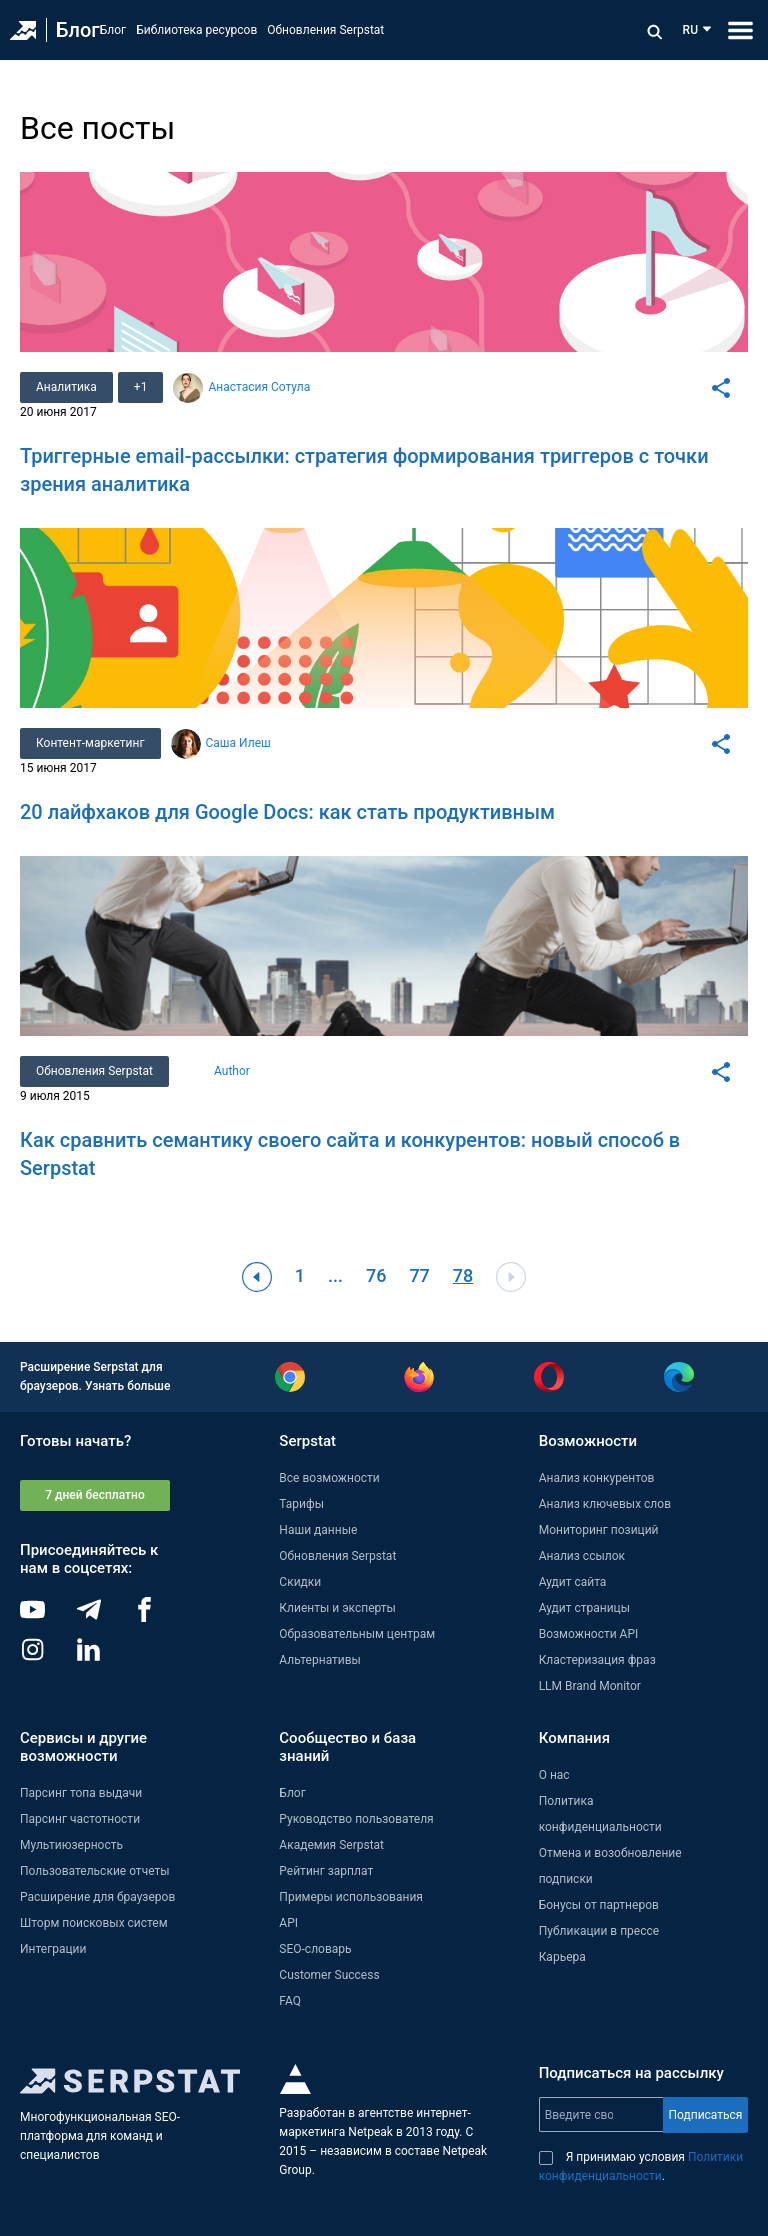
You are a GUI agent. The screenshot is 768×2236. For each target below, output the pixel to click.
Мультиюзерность (71, 1845)
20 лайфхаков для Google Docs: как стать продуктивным (287, 812)
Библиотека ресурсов (196, 30)
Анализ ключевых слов (605, 1504)
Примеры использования (351, 1897)
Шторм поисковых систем (94, 1923)
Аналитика (66, 387)
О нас (554, 1775)
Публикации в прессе (599, 1931)
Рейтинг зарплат (326, 1871)
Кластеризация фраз (597, 1660)
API (288, 1923)
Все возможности (329, 1478)
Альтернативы (320, 1660)
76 (376, 1275)
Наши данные (318, 1530)
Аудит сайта (573, 1582)
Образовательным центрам (357, 1634)
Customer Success (329, 1975)
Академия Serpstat (331, 1845)
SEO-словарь (315, 1949)
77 (419, 1275)
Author (232, 1071)
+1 (141, 387)
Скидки (300, 1582)
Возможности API (589, 1634)
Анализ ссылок (582, 1556)
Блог (78, 30)
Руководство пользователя (356, 1819)
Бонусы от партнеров (599, 1905)
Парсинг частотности (80, 1819)
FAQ (290, 2001)
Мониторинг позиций (599, 1530)
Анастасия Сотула (259, 387)
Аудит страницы (584, 1608)
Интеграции (53, 1949)
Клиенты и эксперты (337, 1608)
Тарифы (301, 1504)
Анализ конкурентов (597, 1478)
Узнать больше (127, 1386)
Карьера (562, 1957)
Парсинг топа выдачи (81, 1793)
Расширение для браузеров (97, 1897)
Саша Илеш (238, 743)
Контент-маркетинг (90, 743)
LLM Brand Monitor (590, 1686)
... (335, 1275)
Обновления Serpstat (325, 30)
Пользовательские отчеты (95, 1871)
